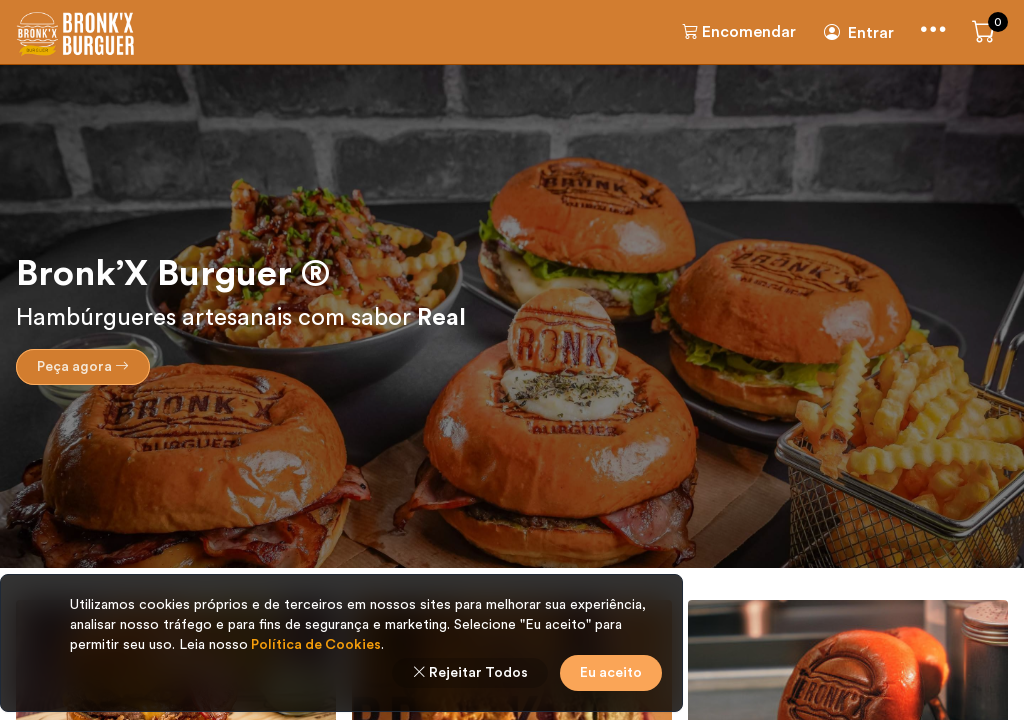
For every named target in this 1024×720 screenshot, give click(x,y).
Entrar (859, 33)
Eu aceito (611, 673)
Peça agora (83, 367)
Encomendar (739, 32)
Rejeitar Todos (470, 673)
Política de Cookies (314, 645)
